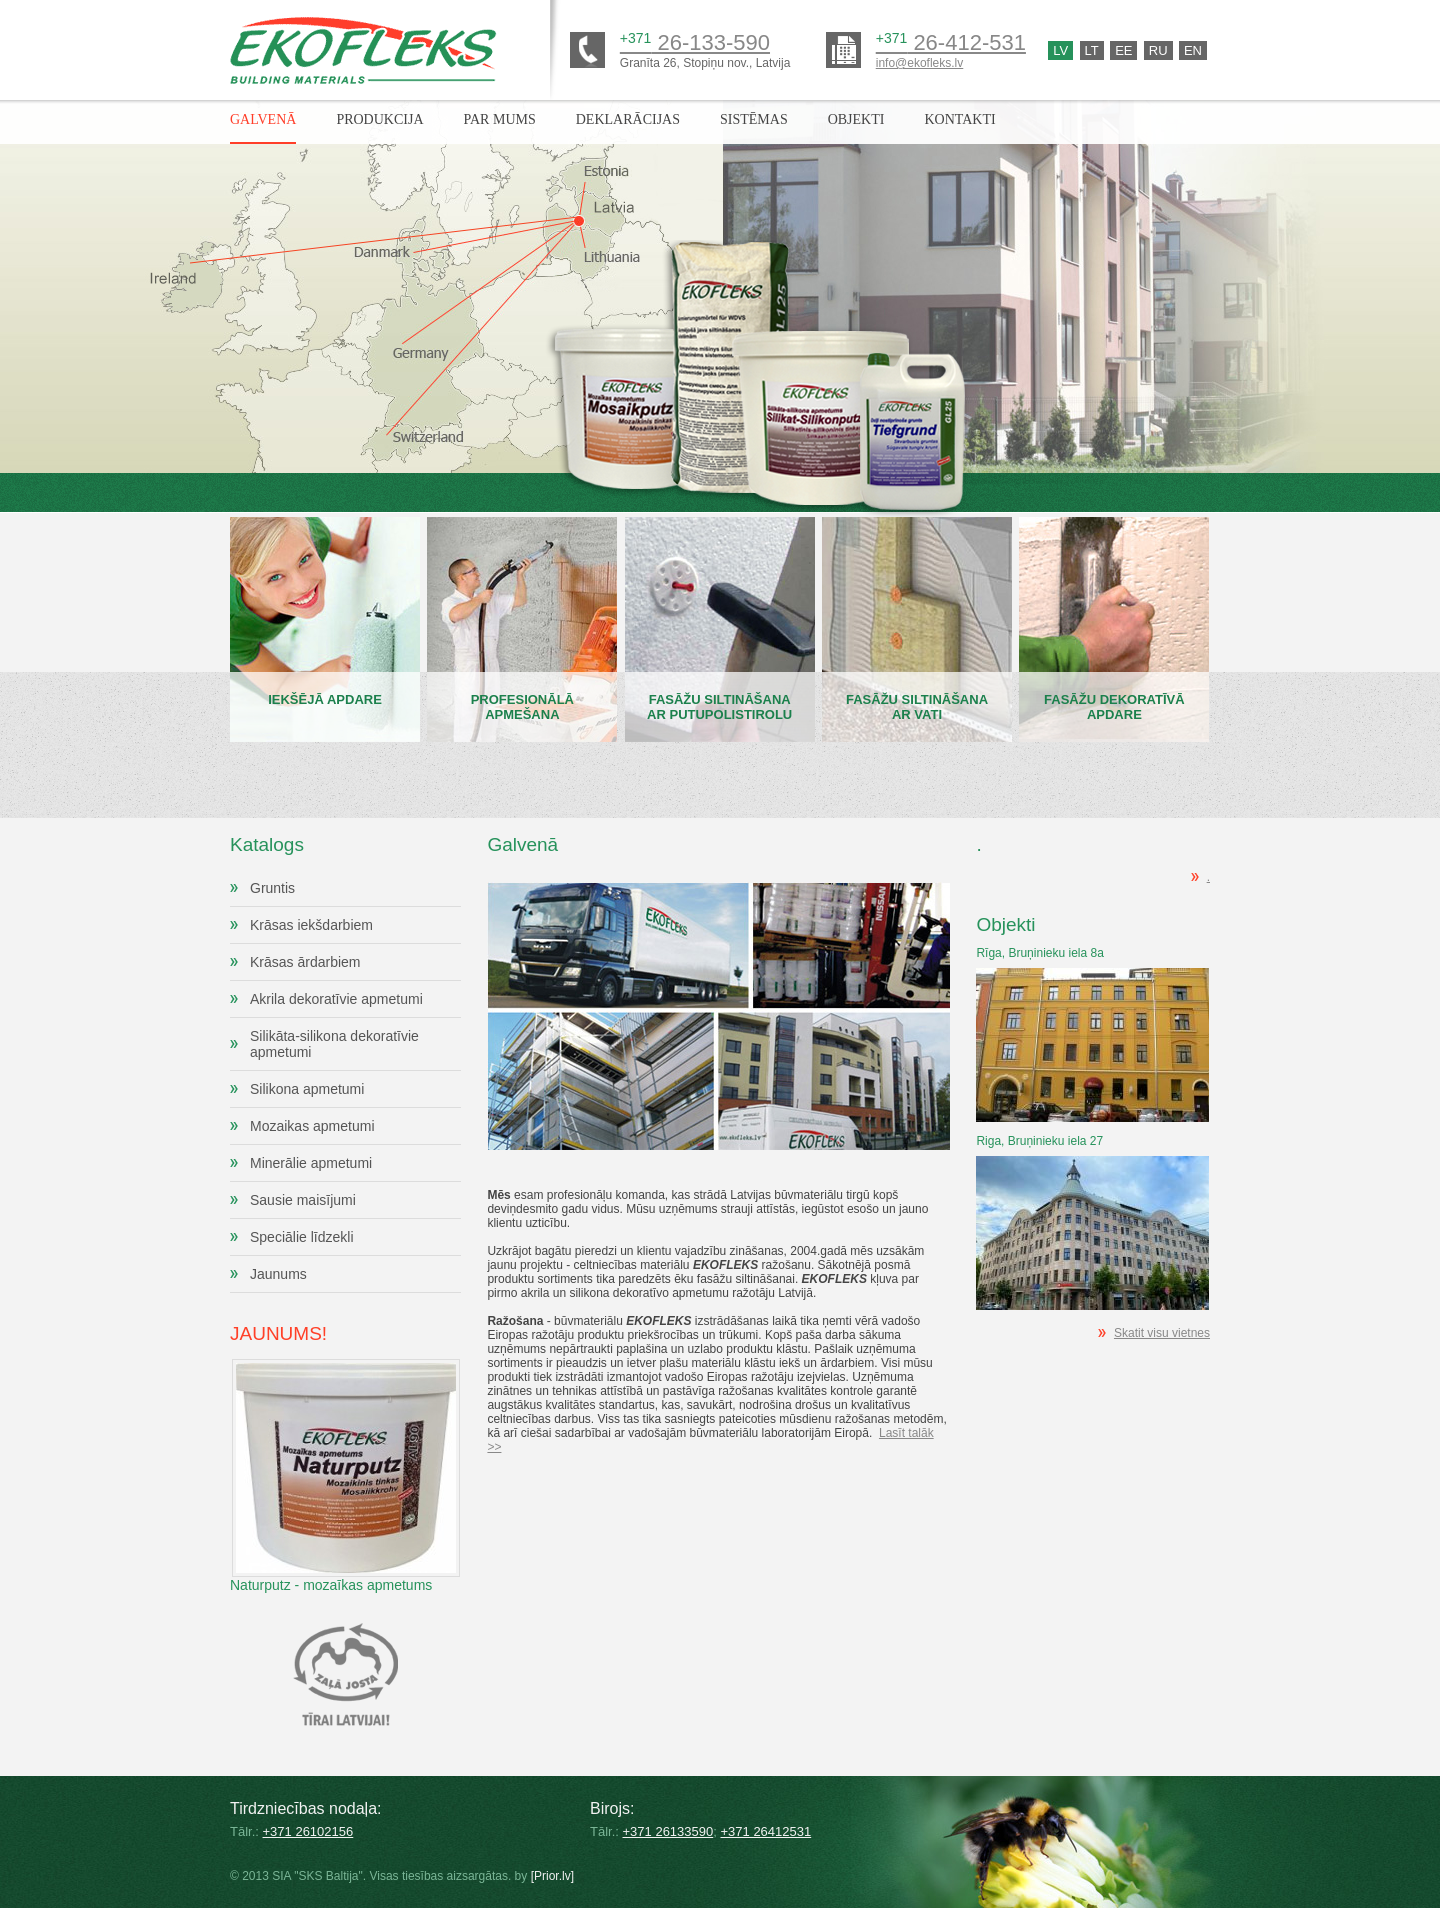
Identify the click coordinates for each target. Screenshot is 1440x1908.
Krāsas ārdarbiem (305, 962)
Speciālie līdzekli (302, 1237)
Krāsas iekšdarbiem (311, 925)
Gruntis (272, 888)
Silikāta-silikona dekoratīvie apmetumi (334, 1044)
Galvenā (263, 119)
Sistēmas (754, 119)
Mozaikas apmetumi (312, 1126)
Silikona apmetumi (307, 1089)
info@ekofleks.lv (920, 63)
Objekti (856, 119)
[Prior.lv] (552, 1876)
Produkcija (379, 119)
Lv (1060, 50)
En (1193, 50)
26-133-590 (695, 42)
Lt (1092, 50)
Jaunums (278, 1274)
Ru (1158, 50)
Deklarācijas (628, 119)
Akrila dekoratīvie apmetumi (336, 999)
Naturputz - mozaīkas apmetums (345, 1450)
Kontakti (959, 119)
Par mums (500, 119)
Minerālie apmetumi (311, 1163)
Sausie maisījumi (303, 1200)
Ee (1123, 50)
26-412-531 (951, 42)
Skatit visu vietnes (1162, 1333)
